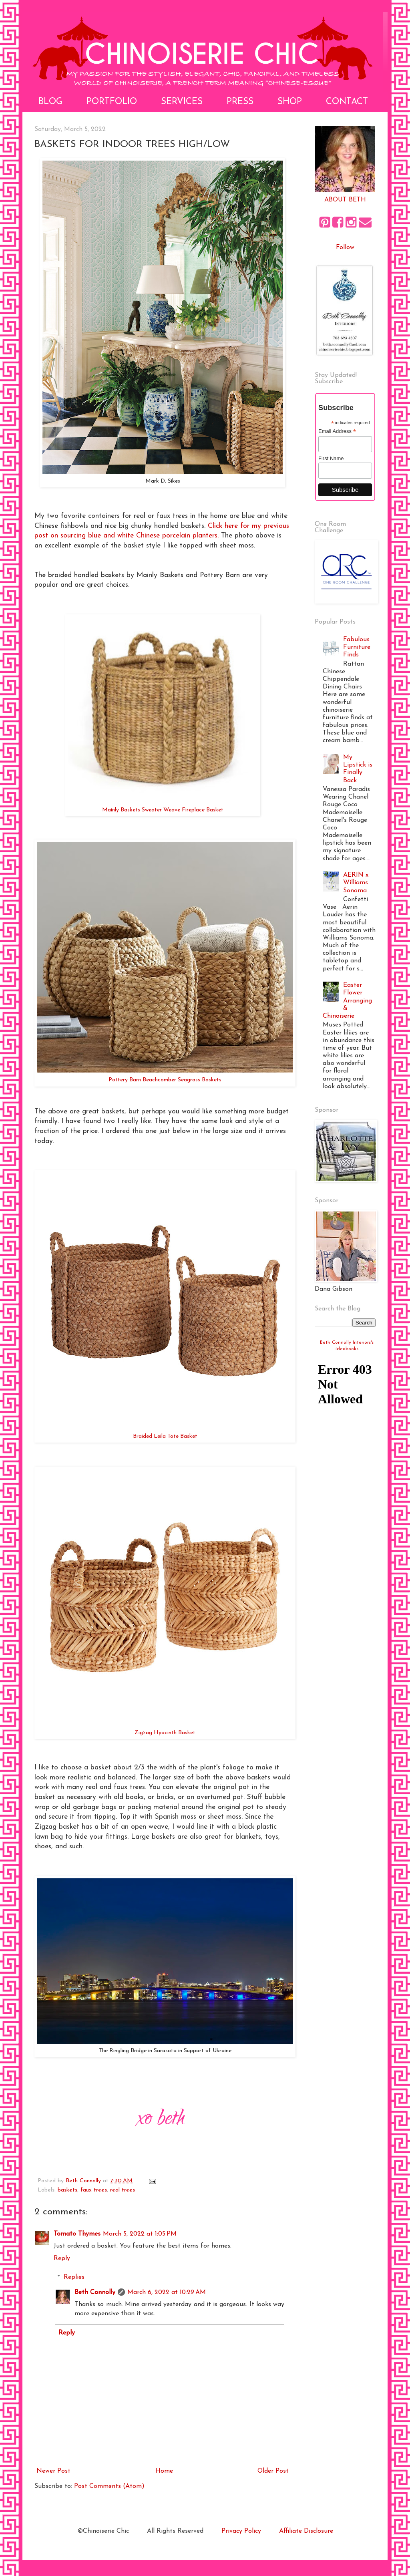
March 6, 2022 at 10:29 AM (166, 2292)
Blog (50, 102)
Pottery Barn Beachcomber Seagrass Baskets (165, 1080)
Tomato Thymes (77, 2234)
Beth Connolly (94, 2292)
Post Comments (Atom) (109, 2486)
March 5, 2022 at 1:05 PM (140, 2234)
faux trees (93, 2190)
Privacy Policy (241, 2531)
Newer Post (53, 2471)
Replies (74, 2277)
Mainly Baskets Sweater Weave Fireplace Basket (162, 810)
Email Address (337, 431)
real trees (122, 2190)
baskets (67, 2190)
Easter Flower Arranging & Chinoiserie (347, 1000)
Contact (347, 102)
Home (164, 2471)
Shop (289, 102)
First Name (331, 458)
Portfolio (111, 102)
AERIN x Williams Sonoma (355, 883)
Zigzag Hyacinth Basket (165, 1733)
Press (240, 102)
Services (182, 102)
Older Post (273, 2471)
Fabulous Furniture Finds (356, 647)
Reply (62, 2258)
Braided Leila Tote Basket (165, 1436)
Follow (345, 247)
